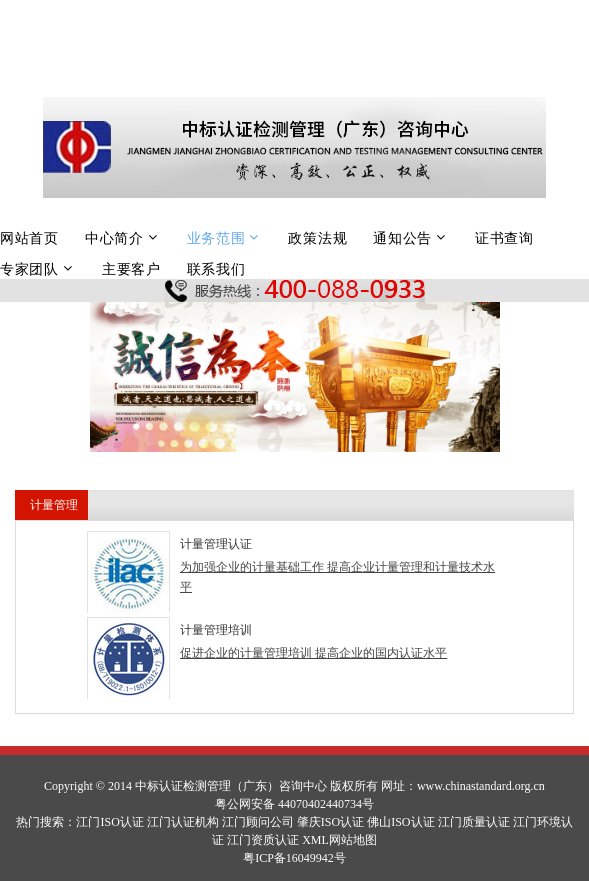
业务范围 (216, 238)
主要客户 (131, 269)
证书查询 (504, 238)
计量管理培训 (216, 630)
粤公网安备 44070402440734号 (294, 804)
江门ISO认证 (109, 822)
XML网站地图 (339, 840)
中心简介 (114, 238)
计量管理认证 (216, 544)
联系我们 (216, 269)
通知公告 (402, 238)
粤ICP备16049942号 (294, 858)
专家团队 (29, 269)
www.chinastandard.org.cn (481, 786)
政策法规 (317, 238)
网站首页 (29, 238)
